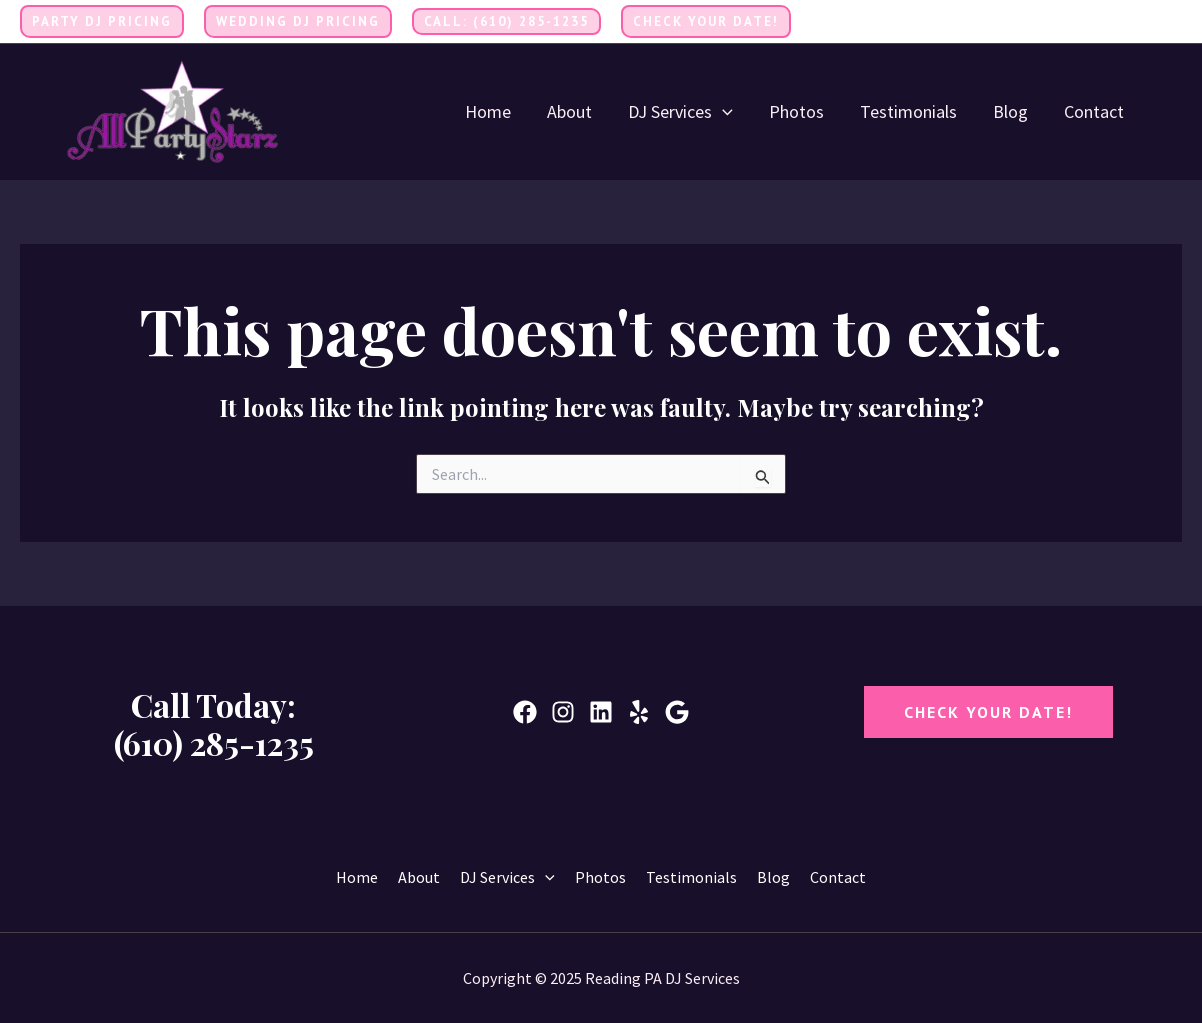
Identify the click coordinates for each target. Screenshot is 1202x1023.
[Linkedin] (601, 712)
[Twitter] (1143, 23)
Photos (796, 111)
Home (488, 111)
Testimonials (908, 111)
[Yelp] (639, 712)
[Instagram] (1173, 23)
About (569, 111)
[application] (722, 112)
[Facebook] (1113, 23)
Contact (1094, 111)
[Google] (677, 712)
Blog (1010, 111)
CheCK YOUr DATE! (988, 712)
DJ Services (680, 112)
